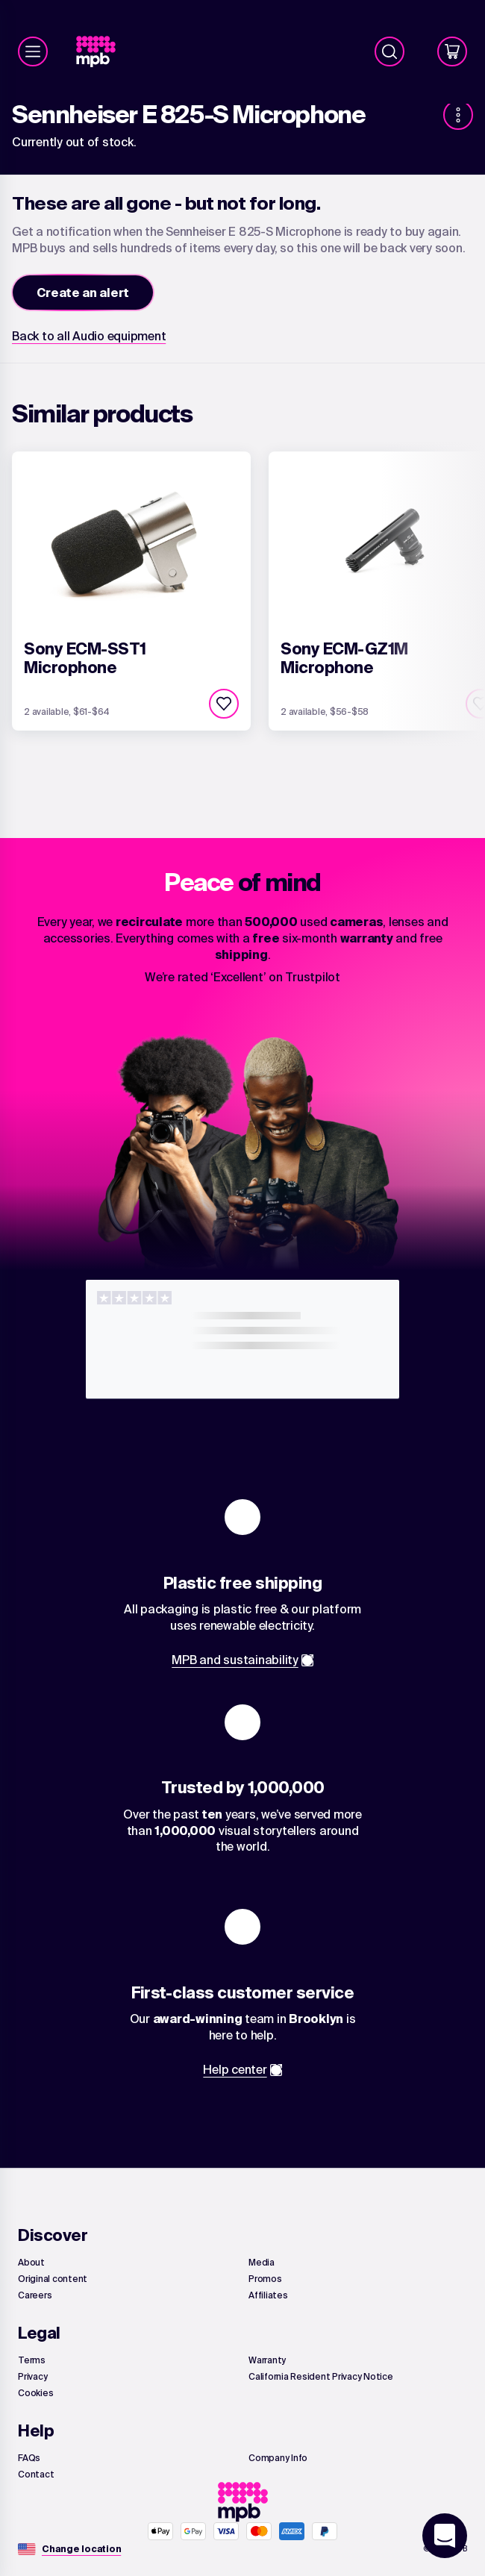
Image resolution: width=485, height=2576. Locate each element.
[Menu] (33, 51)
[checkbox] (224, 704)
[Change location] (81, 2549)
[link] (102, 52)
